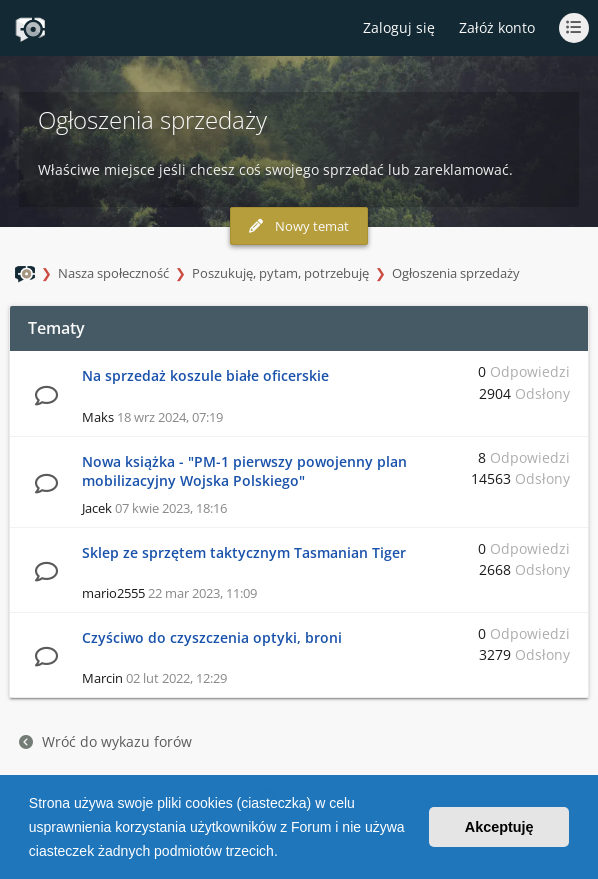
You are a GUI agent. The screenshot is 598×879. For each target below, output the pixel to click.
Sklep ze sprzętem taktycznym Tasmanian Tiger (244, 552)
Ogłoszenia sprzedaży (456, 273)
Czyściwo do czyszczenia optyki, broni (212, 637)
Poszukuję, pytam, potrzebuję (280, 273)
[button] (285, 853)
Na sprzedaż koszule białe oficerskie (205, 375)
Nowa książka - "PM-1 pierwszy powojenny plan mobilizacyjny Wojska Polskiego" (244, 471)
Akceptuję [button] (499, 827)
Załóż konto (497, 27)
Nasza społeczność (113, 273)
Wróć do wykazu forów (105, 741)
